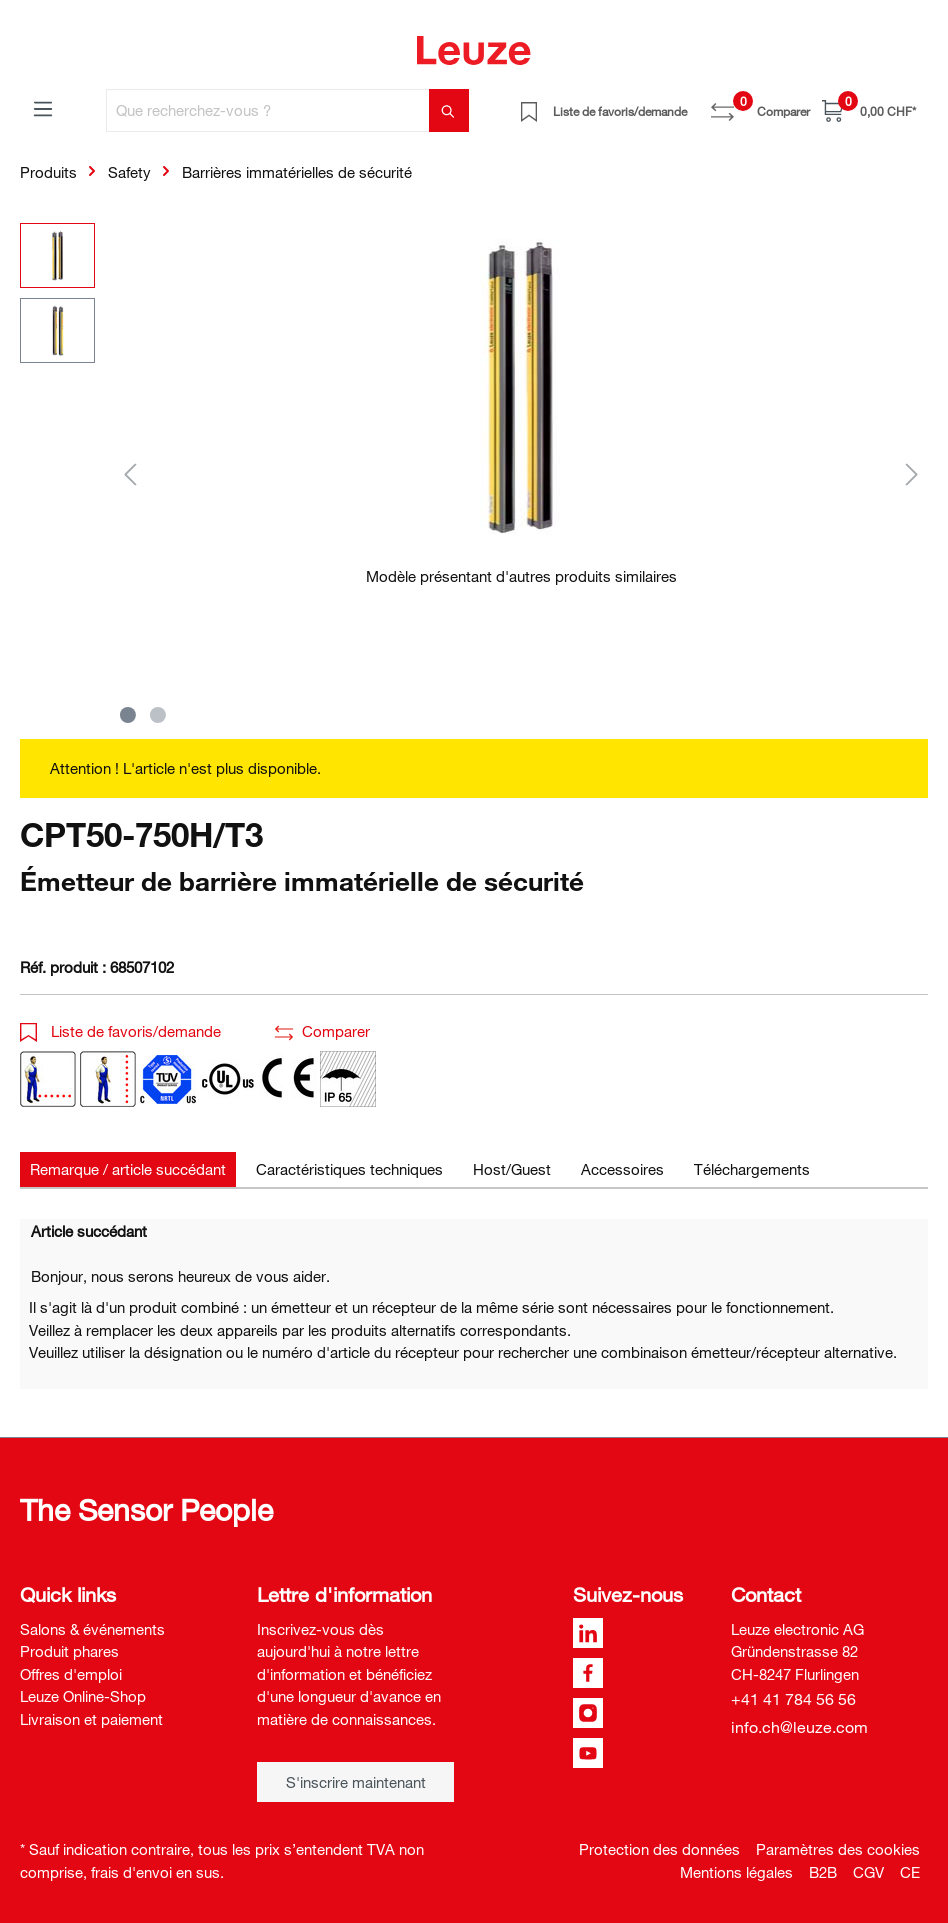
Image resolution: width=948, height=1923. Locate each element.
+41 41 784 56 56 (793, 1699)
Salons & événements (92, 1629)
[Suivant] (912, 473)
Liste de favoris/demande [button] (120, 1031)
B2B (823, 1872)
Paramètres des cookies (838, 1849)
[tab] (128, 1169)
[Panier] (869, 110)
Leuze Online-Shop (83, 1696)
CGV (868, 1872)
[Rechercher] (449, 110)
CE (910, 1872)
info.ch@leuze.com (799, 1727)
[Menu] (43, 108)
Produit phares (69, 1651)
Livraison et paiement (91, 1719)
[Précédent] (130, 473)
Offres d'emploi (71, 1674)
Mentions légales (736, 1872)
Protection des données (659, 1849)
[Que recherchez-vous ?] (268, 110)
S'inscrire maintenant (356, 1782)
